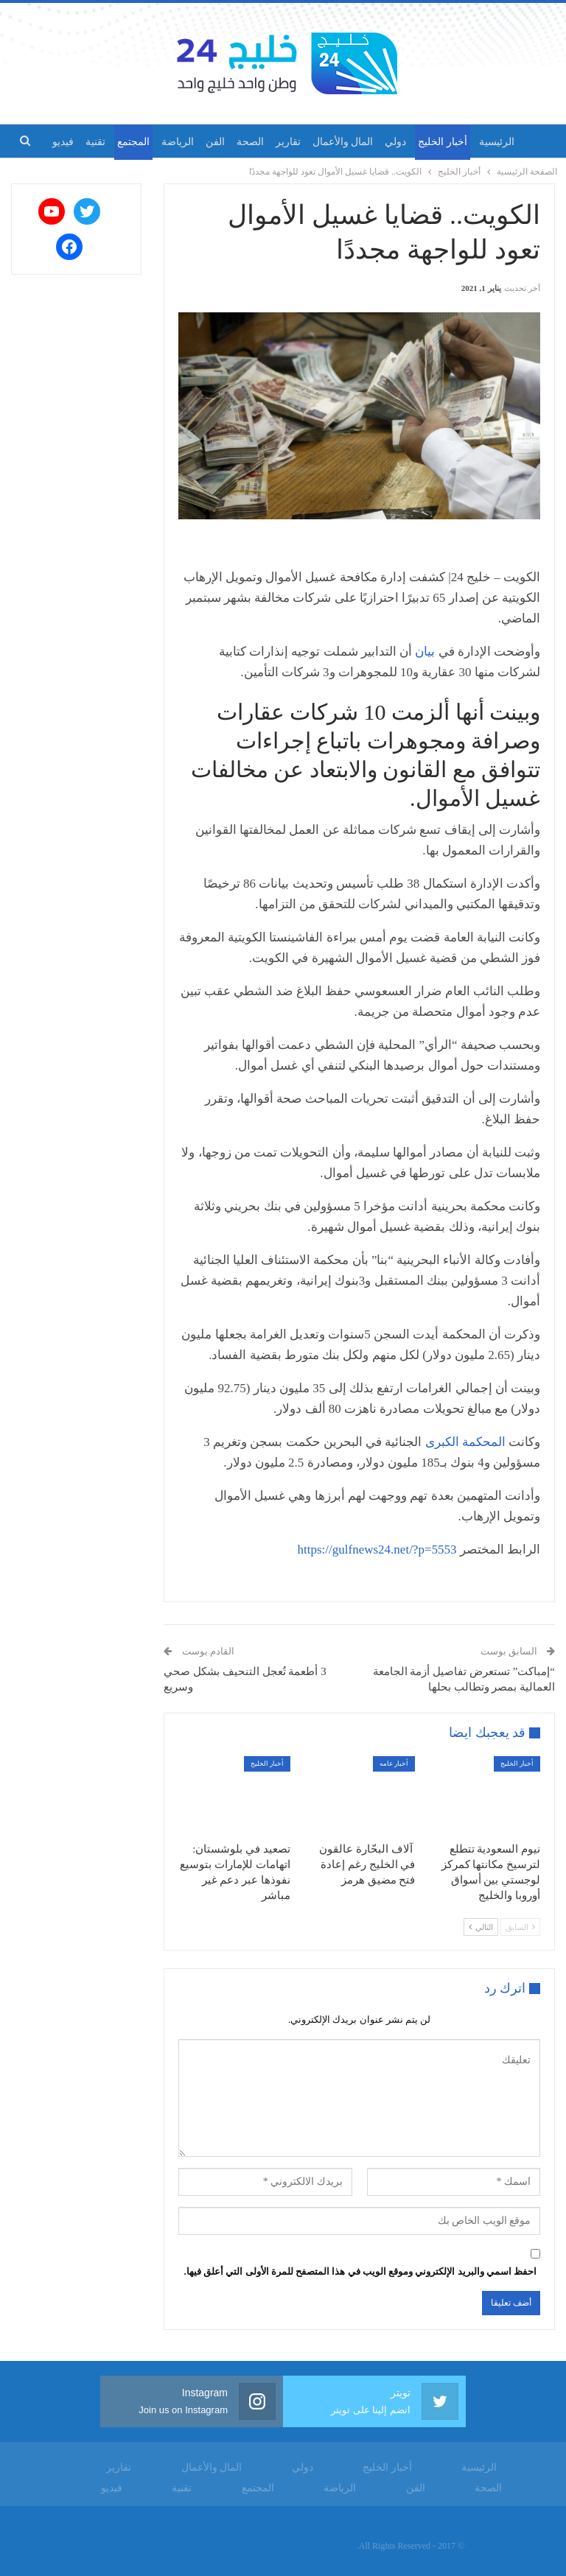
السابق (520, 1927)
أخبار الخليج (442, 141)
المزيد (72, 141)
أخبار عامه (394, 1763)
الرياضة (163, 141)
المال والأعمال (337, 141)
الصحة (240, 141)
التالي (481, 1927)
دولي (393, 141)
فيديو (111, 2487)
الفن (202, 141)
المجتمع (116, 141)
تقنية (182, 2487)
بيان (426, 652)
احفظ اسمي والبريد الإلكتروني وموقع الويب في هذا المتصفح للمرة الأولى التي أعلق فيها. (360, 2271)
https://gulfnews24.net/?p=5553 (377, 1550)
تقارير (280, 141)
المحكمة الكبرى (465, 1442)
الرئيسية (499, 141)
